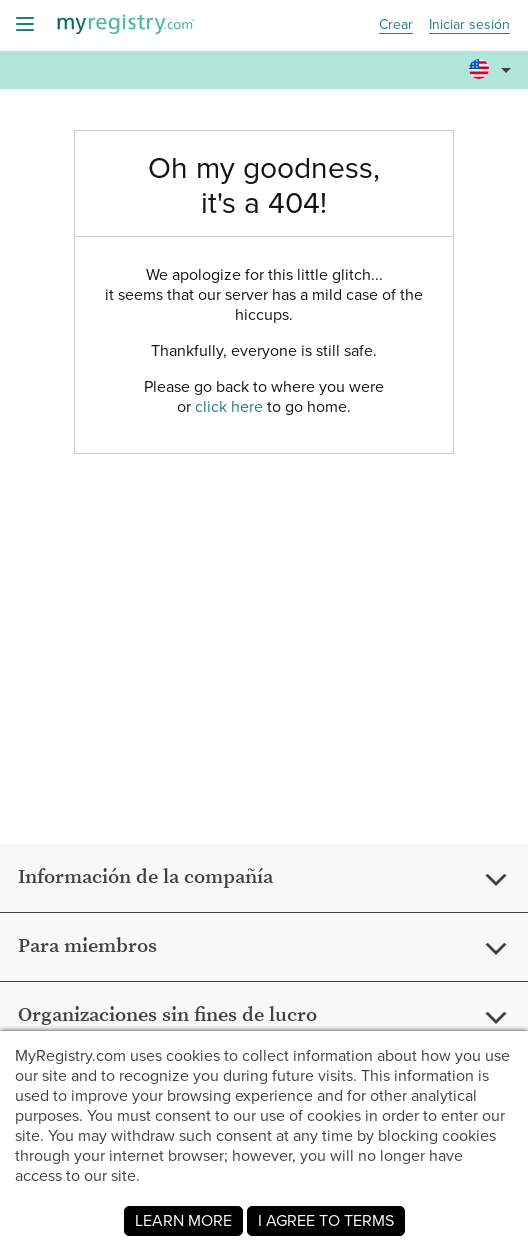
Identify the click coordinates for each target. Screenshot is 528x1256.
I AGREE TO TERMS (326, 1220)
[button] (493, 61)
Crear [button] (396, 25)
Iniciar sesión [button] (469, 25)
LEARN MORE (183, 1220)
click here (229, 406)
